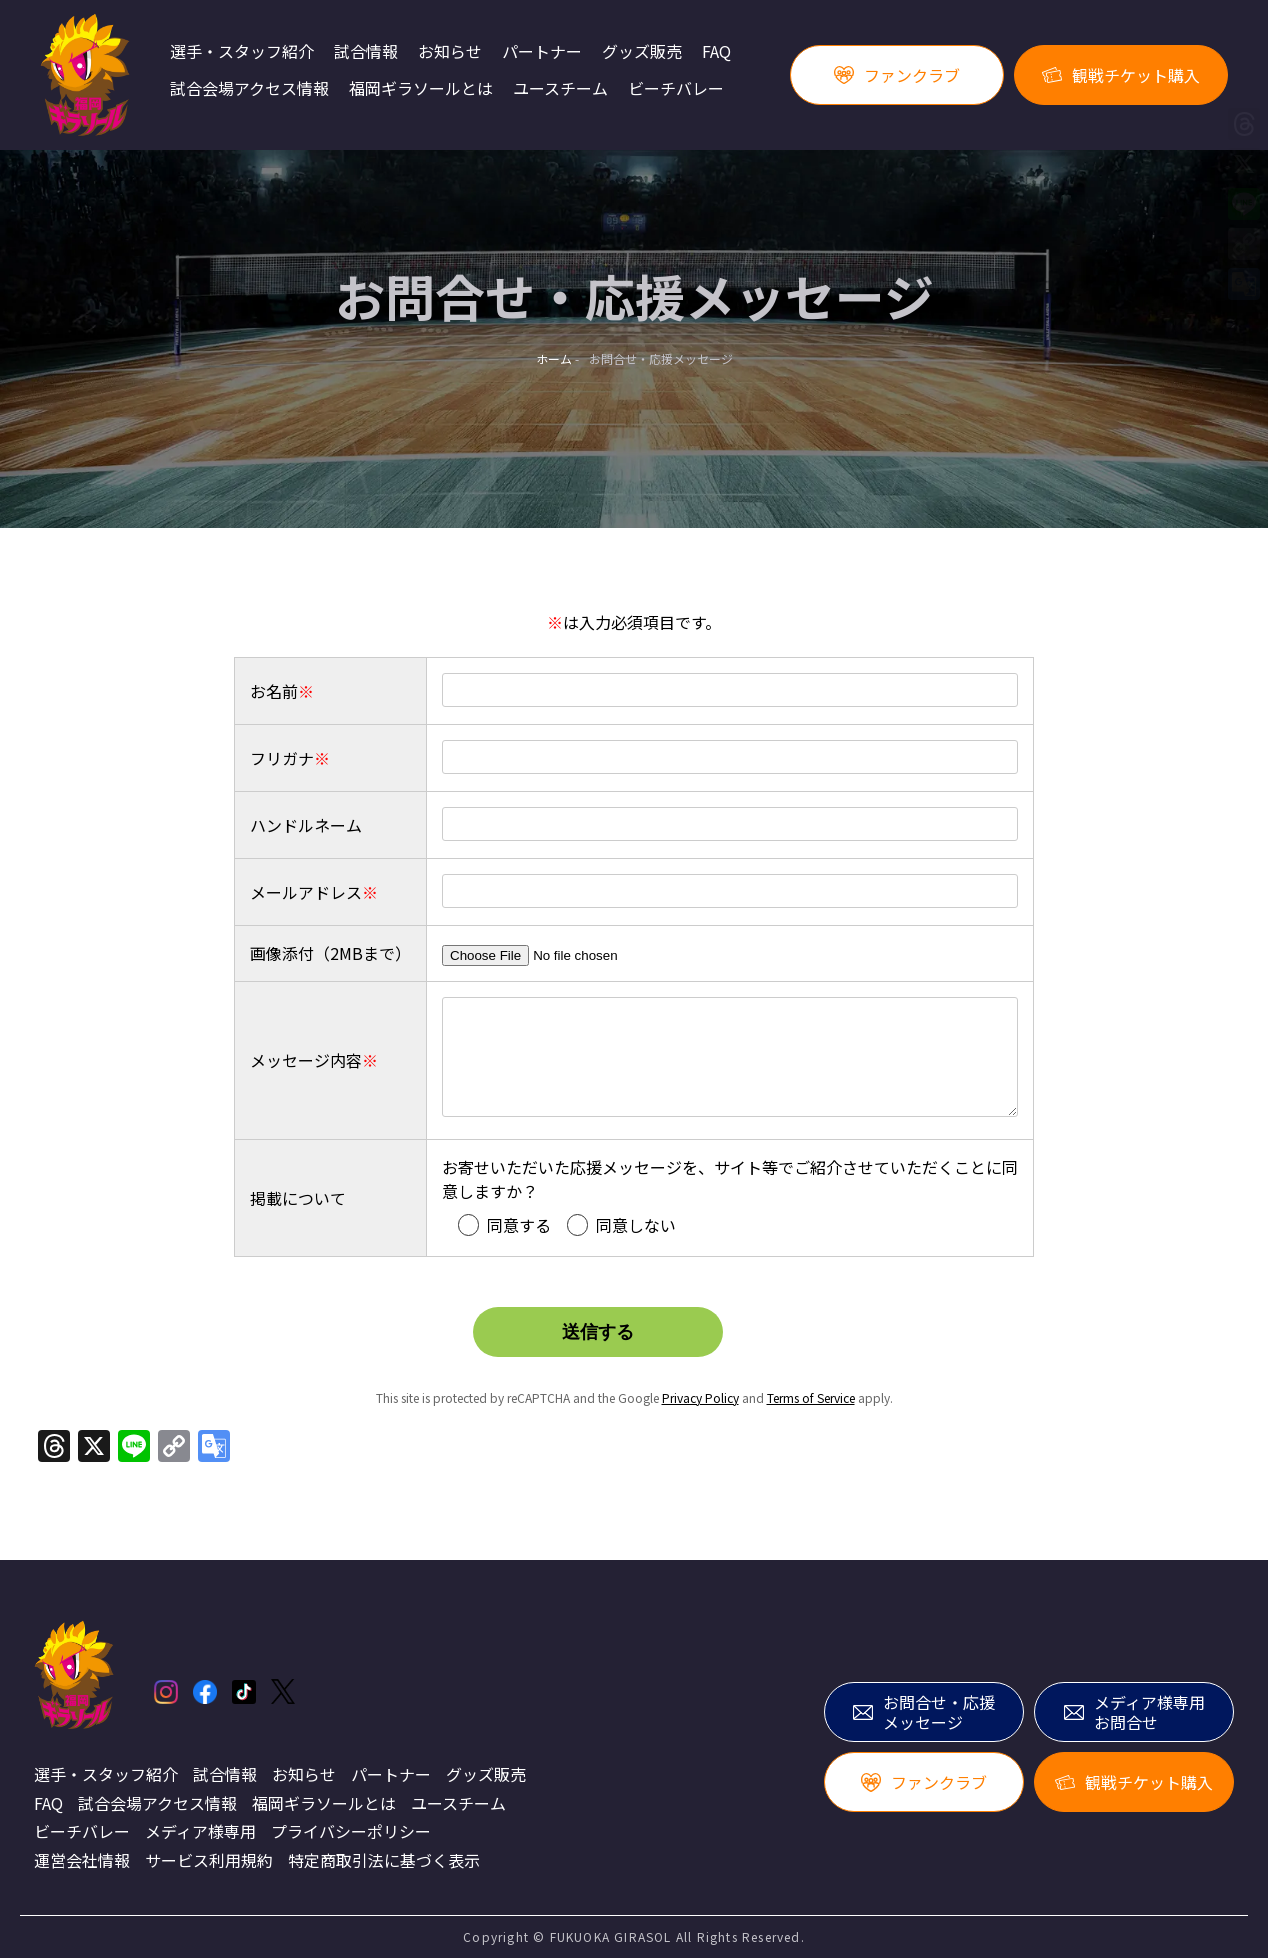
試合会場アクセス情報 (249, 89)
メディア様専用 (200, 1831)
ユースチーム (560, 89)
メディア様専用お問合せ (1134, 1712)
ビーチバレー (676, 89)
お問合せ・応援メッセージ (924, 1712)
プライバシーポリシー (351, 1831)
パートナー (542, 52)
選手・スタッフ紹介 (242, 52)
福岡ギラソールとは (421, 89)
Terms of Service (811, 1397)
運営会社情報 (82, 1860)
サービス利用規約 (209, 1860)
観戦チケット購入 (1121, 75)
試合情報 (366, 52)
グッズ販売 (642, 52)
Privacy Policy (700, 1397)
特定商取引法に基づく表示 (384, 1860)
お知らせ (450, 52)
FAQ (716, 52)
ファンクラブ (897, 75)
